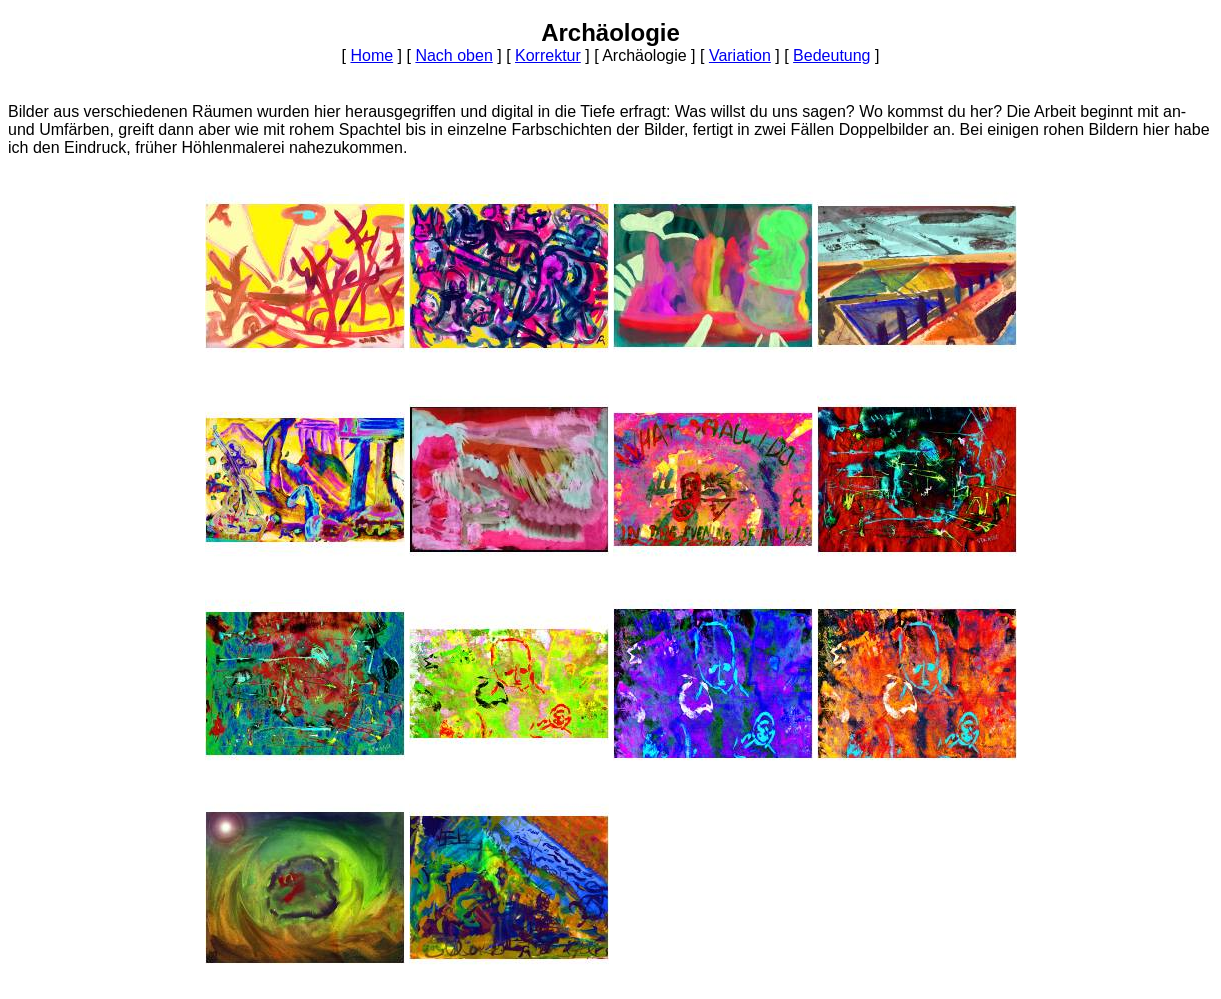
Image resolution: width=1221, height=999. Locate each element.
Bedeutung (831, 55)
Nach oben (453, 55)
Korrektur (548, 55)
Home (371, 55)
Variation (740, 55)
